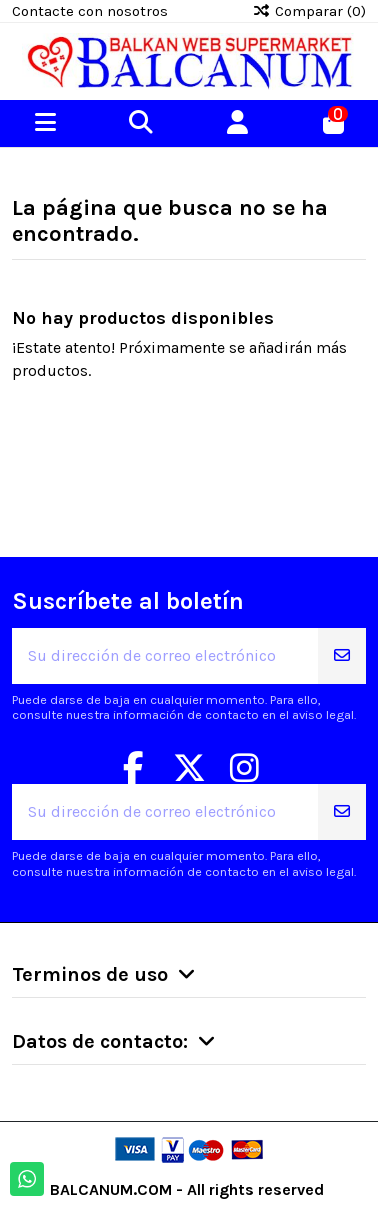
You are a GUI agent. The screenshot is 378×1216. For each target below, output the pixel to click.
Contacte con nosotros (90, 11)
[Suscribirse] (342, 656)
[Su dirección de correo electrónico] (165, 656)
